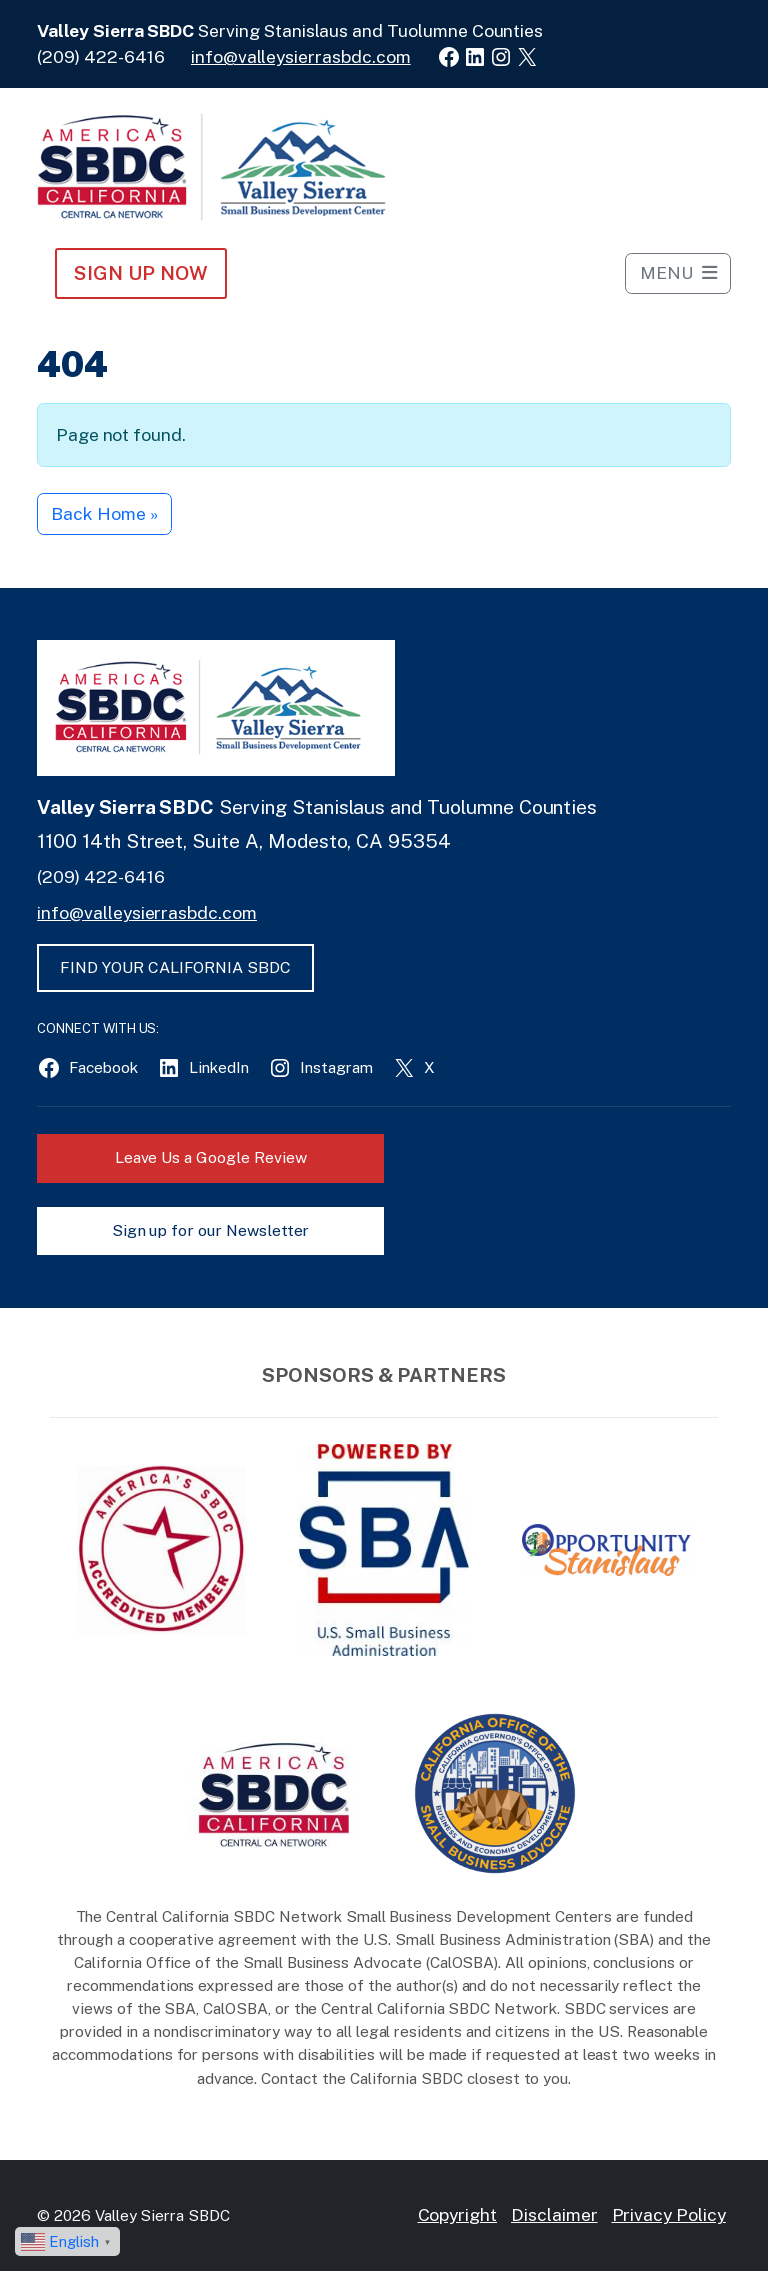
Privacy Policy (669, 2214)
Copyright (458, 2214)
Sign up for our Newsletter (211, 1230)
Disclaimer (554, 2214)
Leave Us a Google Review (211, 1157)
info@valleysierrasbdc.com (301, 56)
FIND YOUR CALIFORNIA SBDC (175, 967)
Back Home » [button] (104, 513)
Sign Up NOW (140, 273)
